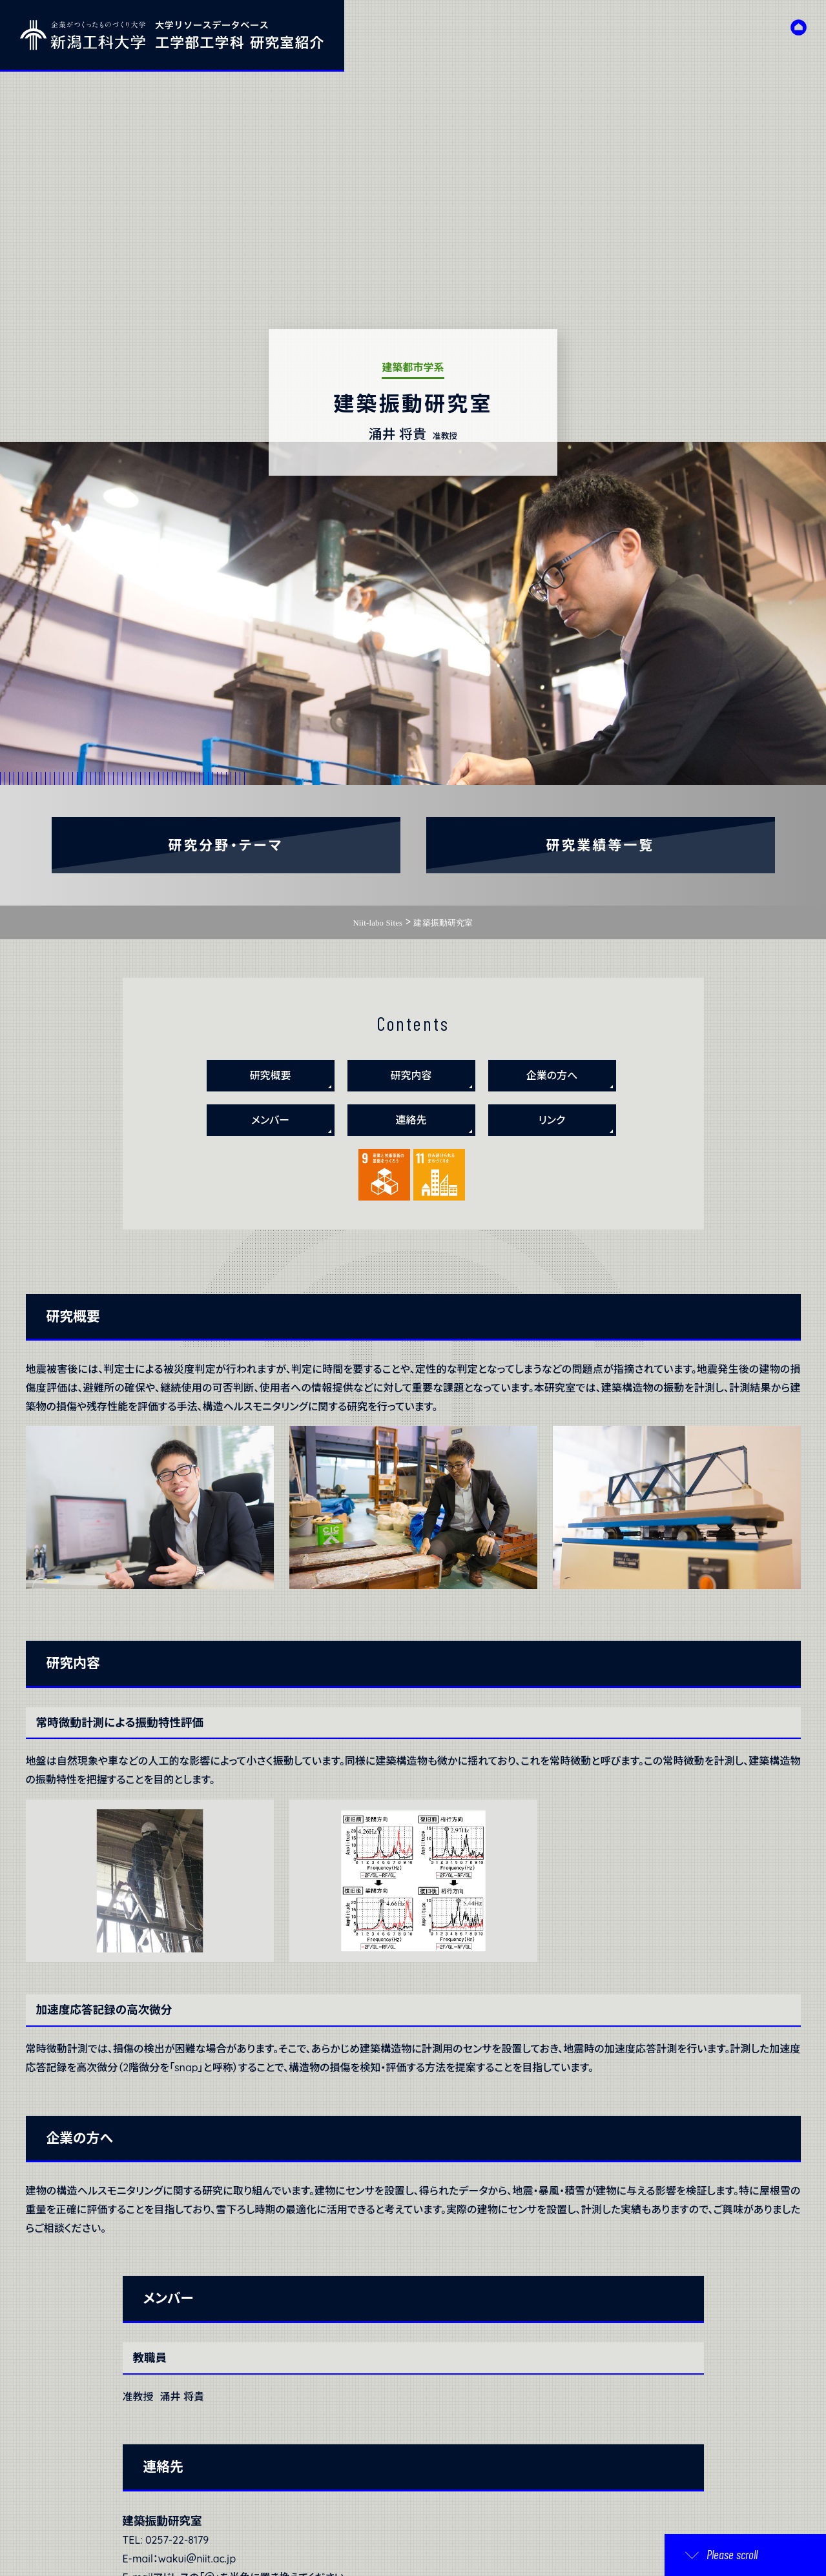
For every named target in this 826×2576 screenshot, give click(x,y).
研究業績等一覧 (600, 845)
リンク (552, 1119)
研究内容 (410, 1075)
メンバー (270, 1119)
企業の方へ (552, 1075)
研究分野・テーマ (226, 845)
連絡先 (410, 1119)
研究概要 (270, 1075)
